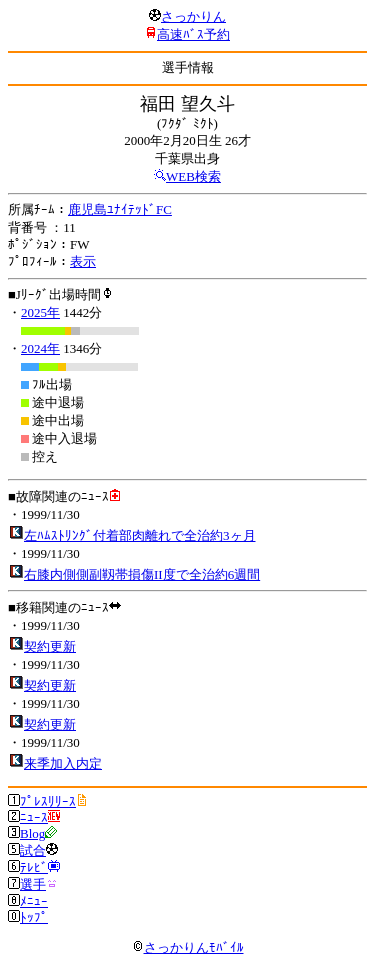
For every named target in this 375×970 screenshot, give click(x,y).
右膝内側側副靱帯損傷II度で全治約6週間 (142, 574)
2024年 (40, 348)
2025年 (40, 312)
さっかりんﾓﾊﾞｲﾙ (188, 947)
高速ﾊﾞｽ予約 (193, 34)
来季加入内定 (63, 763)
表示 (83, 261)
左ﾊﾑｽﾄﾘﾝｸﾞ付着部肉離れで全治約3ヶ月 (140, 535)
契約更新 (50, 646)
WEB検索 (193, 176)
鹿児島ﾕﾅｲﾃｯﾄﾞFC (120, 209)
